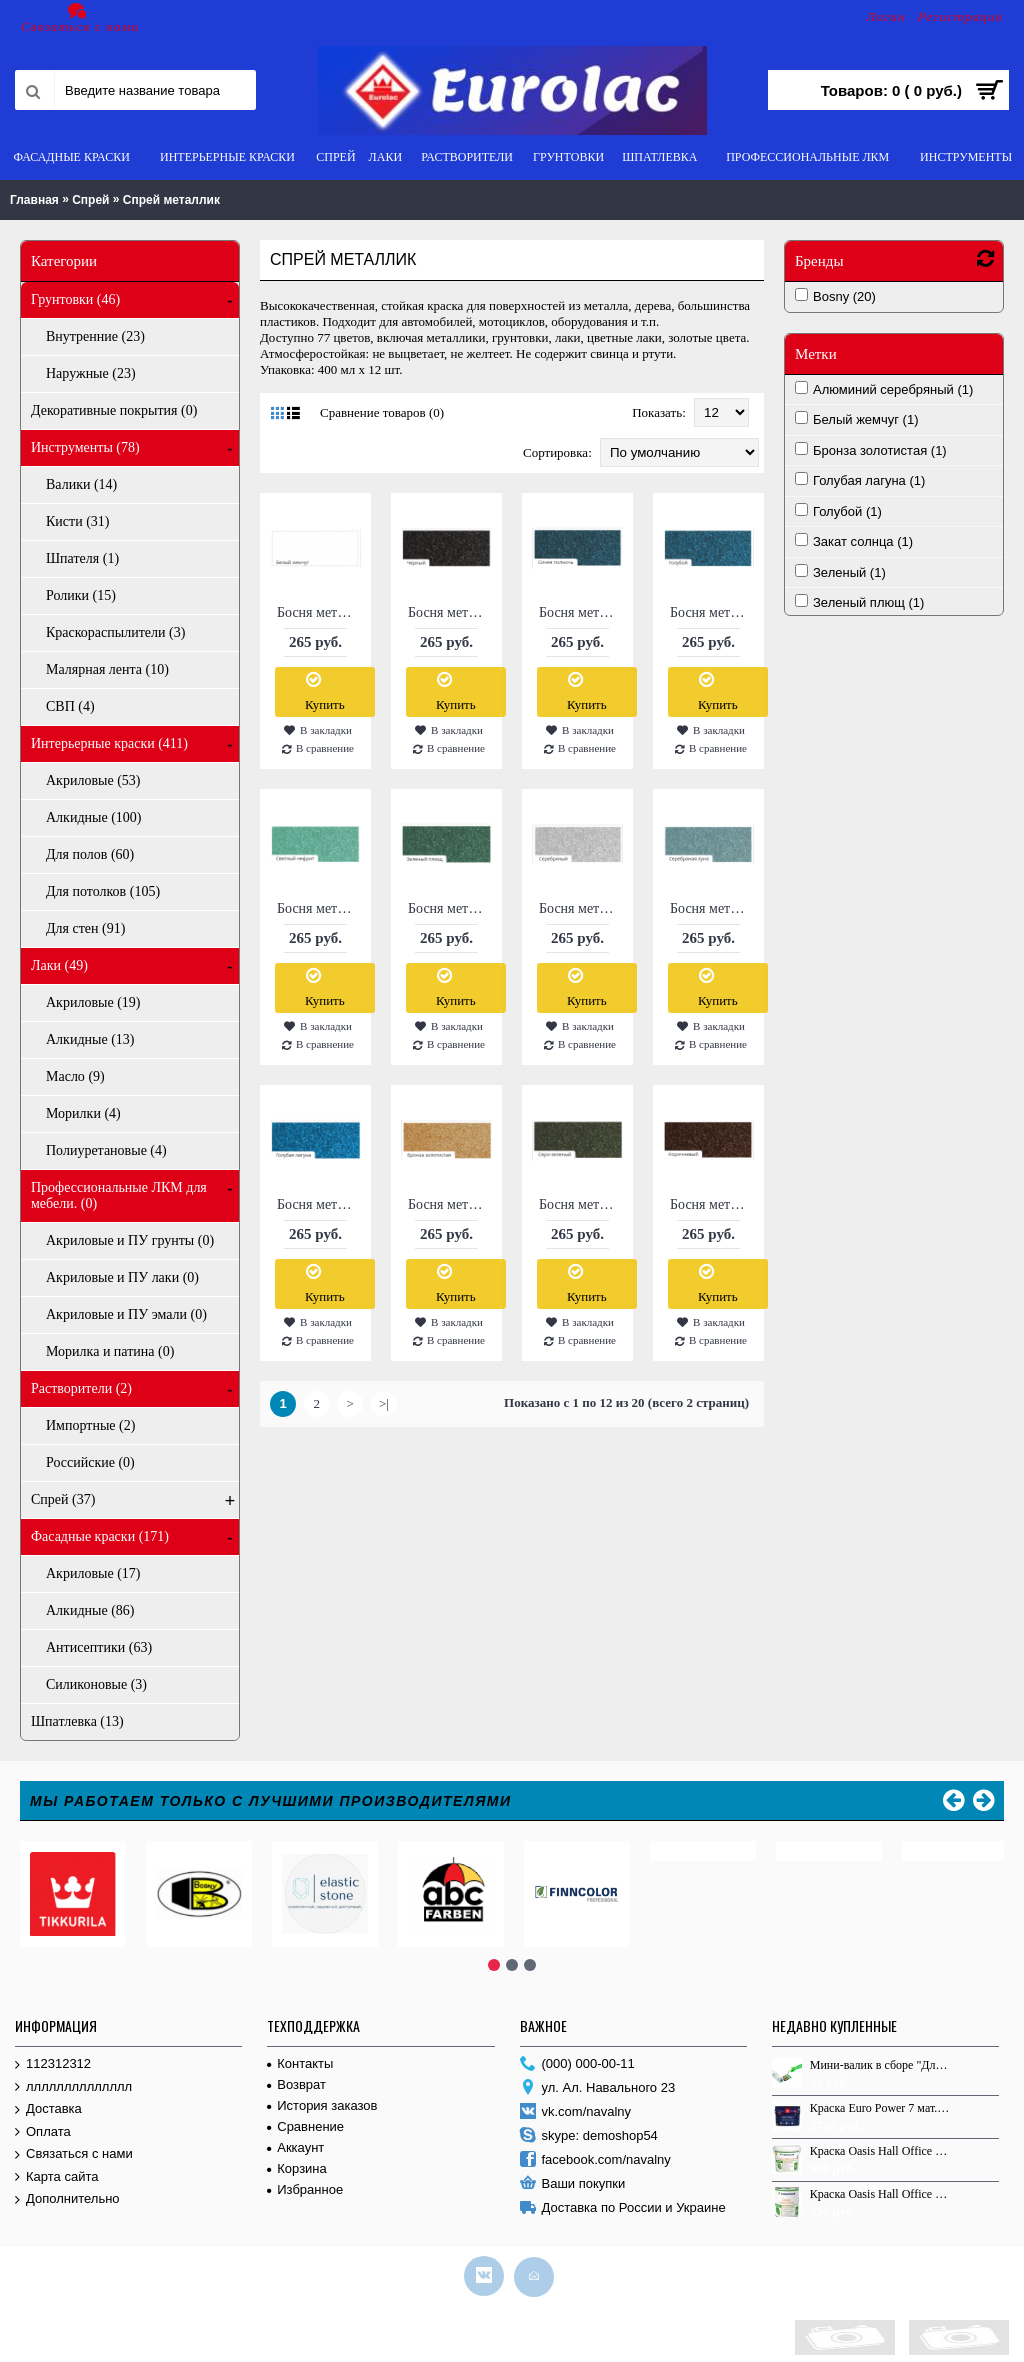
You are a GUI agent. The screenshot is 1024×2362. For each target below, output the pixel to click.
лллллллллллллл (73, 2082)
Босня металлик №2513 (450, 1204)
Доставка (48, 2104)
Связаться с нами (74, 2149)
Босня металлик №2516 (712, 1204)
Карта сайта (56, 2172)
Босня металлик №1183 (712, 612)
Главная (34, 200)
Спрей (90, 200)
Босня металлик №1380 (319, 908)
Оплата (43, 2127)
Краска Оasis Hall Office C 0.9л (881, 2189)
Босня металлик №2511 (319, 1204)
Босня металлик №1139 (450, 612)
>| (384, 1403)
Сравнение (305, 2121)
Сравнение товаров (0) (382, 412)
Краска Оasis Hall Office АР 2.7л (881, 2146)
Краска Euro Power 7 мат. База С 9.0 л (881, 2103)
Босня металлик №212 (712, 908)
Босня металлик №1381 (450, 908)
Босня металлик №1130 (319, 612)
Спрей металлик (171, 200)
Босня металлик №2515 (581, 1204)
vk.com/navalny (576, 2107)
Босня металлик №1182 (581, 612)
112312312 (53, 2059)
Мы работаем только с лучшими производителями (271, 1801)
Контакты (300, 2058)
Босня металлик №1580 (581, 908)
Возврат (296, 2079)
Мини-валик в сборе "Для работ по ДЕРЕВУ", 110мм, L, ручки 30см (881, 2060)
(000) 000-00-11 (577, 2059)
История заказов (322, 2100)
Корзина (297, 2163)
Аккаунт (295, 2142)
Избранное (305, 2184)
